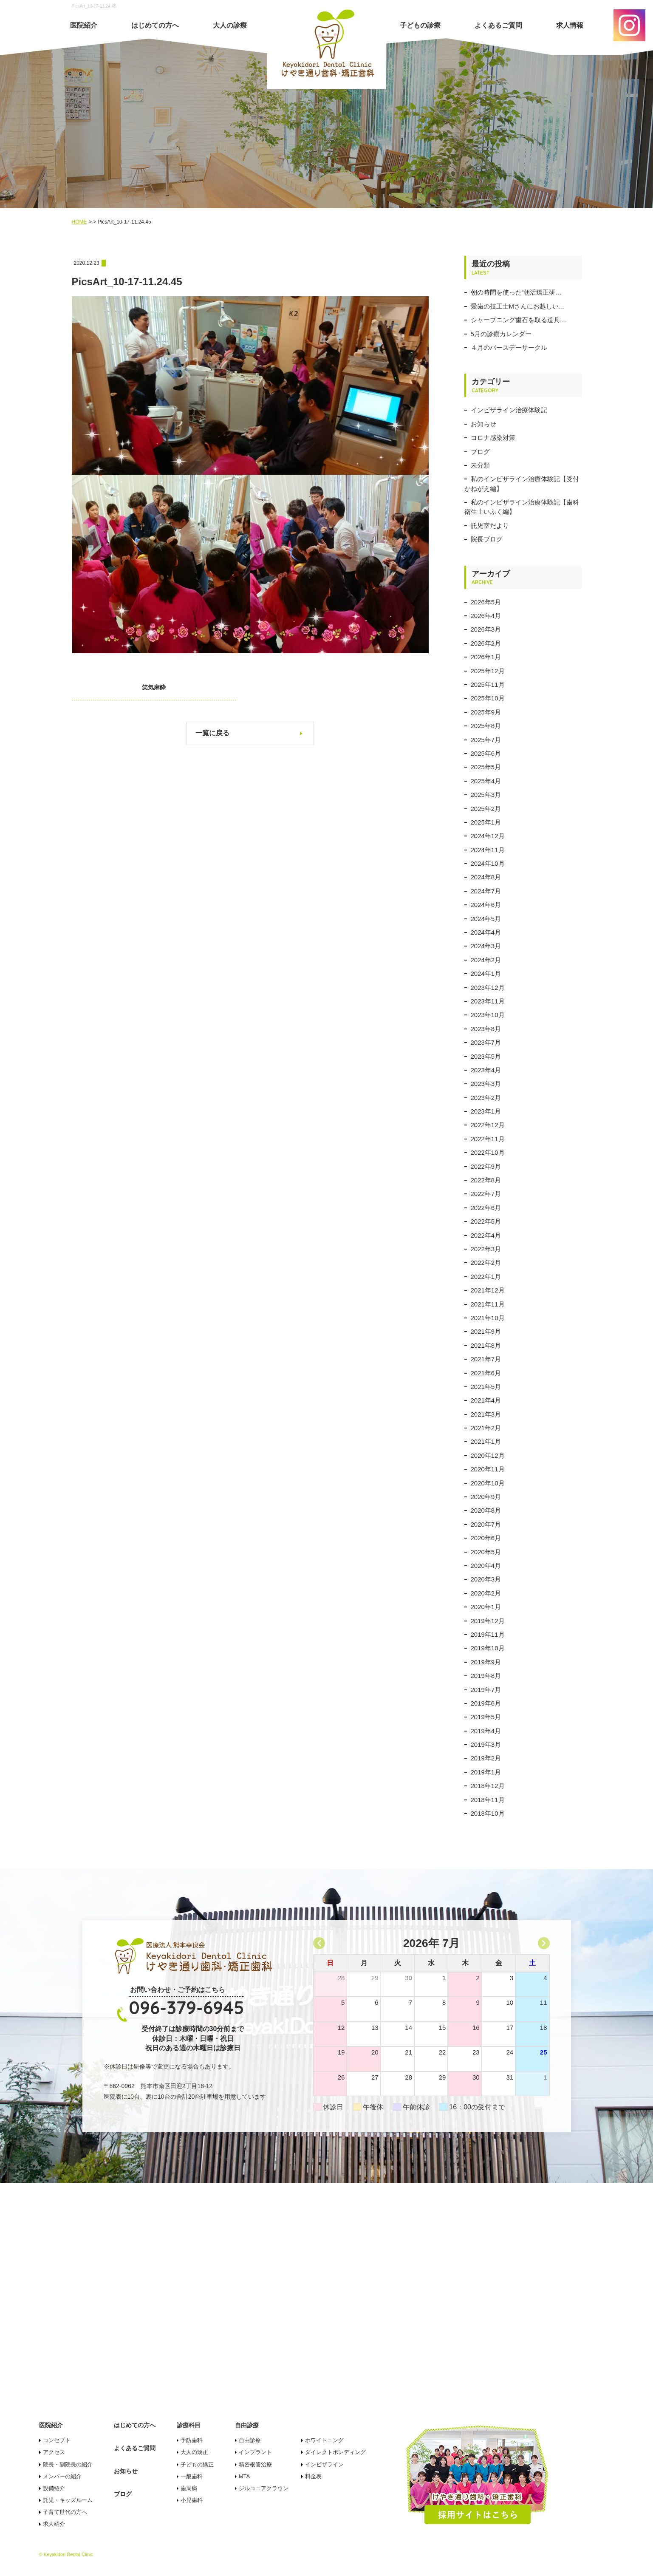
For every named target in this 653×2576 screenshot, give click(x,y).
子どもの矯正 (197, 2464)
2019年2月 (486, 1758)
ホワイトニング (324, 2440)
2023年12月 (488, 987)
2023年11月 (488, 1001)
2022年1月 (486, 1276)
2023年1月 (486, 1111)
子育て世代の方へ (65, 2512)
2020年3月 (486, 1579)
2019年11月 (488, 1634)
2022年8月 (486, 1180)
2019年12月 (488, 1620)
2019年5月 (486, 1716)
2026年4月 (486, 615)
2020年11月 (488, 1469)
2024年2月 (486, 960)
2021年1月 (486, 1441)
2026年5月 (486, 602)
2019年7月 (486, 1689)
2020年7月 (486, 1524)
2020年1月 (486, 1606)
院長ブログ (487, 539)
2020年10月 (488, 1483)
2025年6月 (486, 753)
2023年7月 (486, 1042)
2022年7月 (486, 1193)
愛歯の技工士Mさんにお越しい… (518, 306)
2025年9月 (486, 712)
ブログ (480, 451)
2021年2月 (486, 1427)
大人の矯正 (194, 2452)
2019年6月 (486, 1703)
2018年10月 (488, 1813)
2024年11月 (488, 849)
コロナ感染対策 (493, 437)
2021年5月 (486, 1386)
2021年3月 (486, 1414)
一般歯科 (192, 2476)
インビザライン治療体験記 (509, 410)
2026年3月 (486, 629)
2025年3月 (486, 794)
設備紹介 (54, 2488)
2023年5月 (486, 1056)
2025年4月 (486, 781)
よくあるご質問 (498, 25)
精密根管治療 (255, 2464)
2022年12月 (488, 1124)
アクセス (54, 2452)
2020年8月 (486, 1510)
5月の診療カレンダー (501, 333)
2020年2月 (486, 1593)
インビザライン (324, 2464)
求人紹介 (54, 2524)
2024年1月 (486, 973)
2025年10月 (488, 698)
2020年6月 (486, 1538)
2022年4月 (486, 1235)
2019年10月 (488, 1648)
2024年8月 (486, 877)
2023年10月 (488, 1014)
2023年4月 (486, 1070)
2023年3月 (486, 1083)
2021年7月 (486, 1359)
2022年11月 (488, 1138)
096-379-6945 (186, 2007)
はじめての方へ (155, 25)
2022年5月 (486, 1221)
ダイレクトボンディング (335, 2452)
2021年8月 (486, 1345)
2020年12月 (488, 1455)
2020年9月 (486, 1496)
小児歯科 (192, 2500)
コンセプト (57, 2440)
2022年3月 (486, 1249)
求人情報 (569, 25)
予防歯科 (192, 2440)
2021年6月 (486, 1373)
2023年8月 (486, 1028)
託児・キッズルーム (68, 2500)
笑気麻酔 (148, 687)
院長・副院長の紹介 (68, 2464)
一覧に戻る (212, 733)
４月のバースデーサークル (509, 347)
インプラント (255, 2452)
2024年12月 (488, 835)
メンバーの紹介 (62, 2476)
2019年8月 (486, 1675)
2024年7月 (486, 891)
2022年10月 (488, 1152)
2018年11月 (488, 1799)
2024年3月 (486, 945)
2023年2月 (486, 1097)
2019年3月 (486, 1744)
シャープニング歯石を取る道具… (518, 319)
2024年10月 (488, 863)
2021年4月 (486, 1400)
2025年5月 (486, 767)
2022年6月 (486, 1207)
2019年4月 (486, 1730)
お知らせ (483, 424)
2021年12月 (488, 1290)
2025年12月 (488, 670)
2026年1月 (486, 656)
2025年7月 (486, 739)
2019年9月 (486, 1662)
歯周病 (189, 2488)
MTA (244, 2476)
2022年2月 (486, 1262)
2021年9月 (486, 1331)
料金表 (313, 2476)
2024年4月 (486, 932)
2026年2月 (486, 643)
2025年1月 (486, 822)
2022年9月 (486, 1166)
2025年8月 (486, 725)
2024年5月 (486, 918)
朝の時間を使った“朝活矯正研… (516, 292)
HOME (79, 222)
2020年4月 (486, 1565)
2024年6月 (486, 904)
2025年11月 (488, 684)
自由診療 (250, 2440)
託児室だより (490, 525)
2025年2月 (486, 808)
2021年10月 (488, 1317)
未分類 (480, 465)
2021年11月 (488, 1304)
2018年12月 (488, 1785)
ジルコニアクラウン (263, 2488)
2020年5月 (486, 1552)
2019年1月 (486, 1772)
